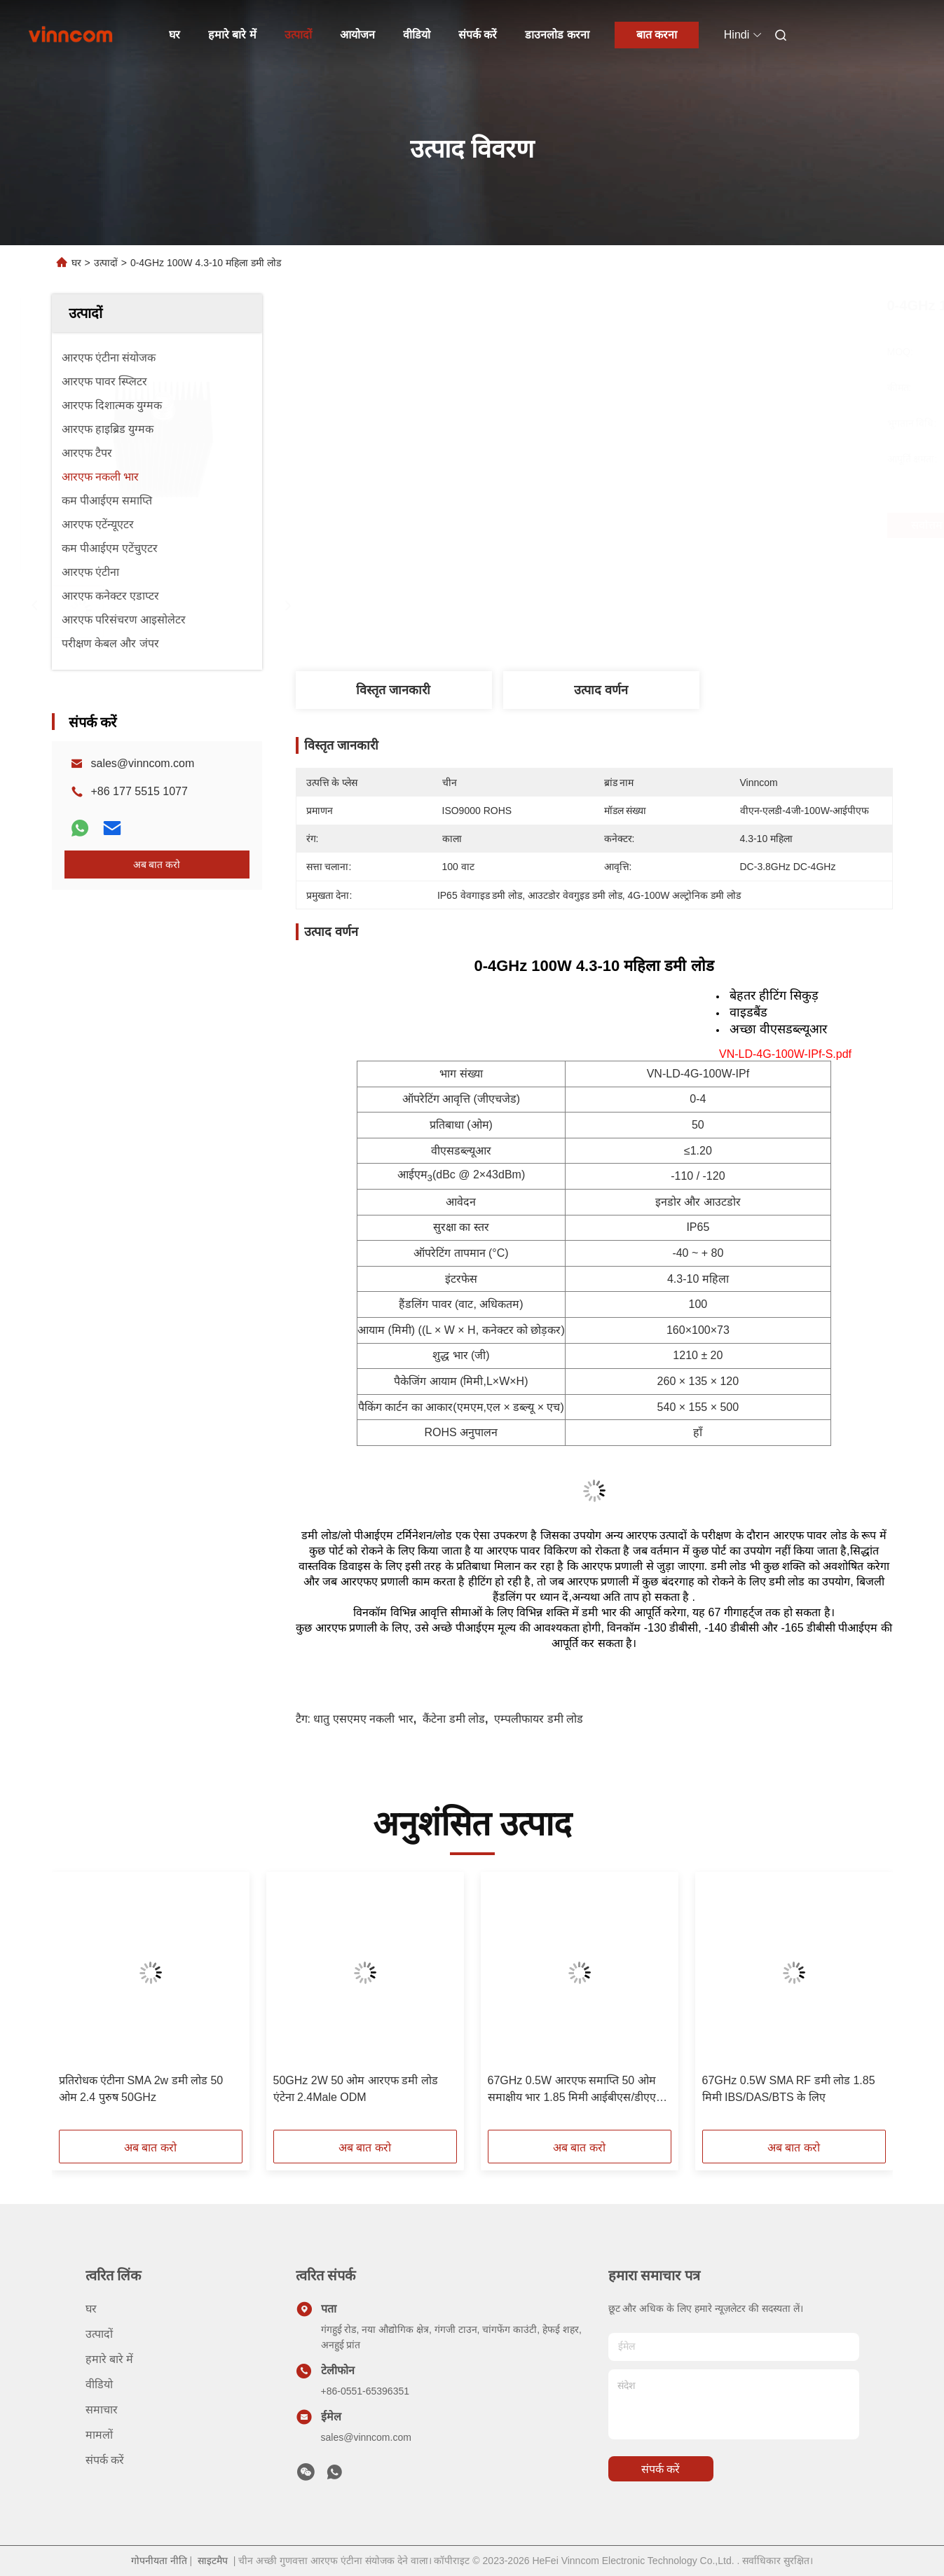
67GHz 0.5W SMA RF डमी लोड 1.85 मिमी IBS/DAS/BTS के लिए (788, 2088)
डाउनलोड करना (557, 35)
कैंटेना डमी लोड (454, 1719)
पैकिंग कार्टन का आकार (405, 1407)
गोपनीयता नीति (159, 2560)
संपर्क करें (477, 35)
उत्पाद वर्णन (601, 690)
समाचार (101, 2410)
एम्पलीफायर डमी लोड (538, 1719)
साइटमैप (213, 2560)
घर (174, 35)
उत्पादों (298, 35)
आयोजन (357, 35)
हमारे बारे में (232, 35)
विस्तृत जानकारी (393, 690)
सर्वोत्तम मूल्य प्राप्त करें (676, 525)
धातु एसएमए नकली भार (363, 1719)
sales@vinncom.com (143, 763)
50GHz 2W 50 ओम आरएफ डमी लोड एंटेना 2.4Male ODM (355, 2088)
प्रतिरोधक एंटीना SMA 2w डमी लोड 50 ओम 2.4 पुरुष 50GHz (141, 2088)
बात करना (656, 35)
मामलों (99, 2435)
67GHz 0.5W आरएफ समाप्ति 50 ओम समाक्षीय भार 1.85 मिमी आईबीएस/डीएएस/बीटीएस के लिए (577, 2090)
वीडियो (416, 35)
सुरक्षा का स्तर (461, 1227)
